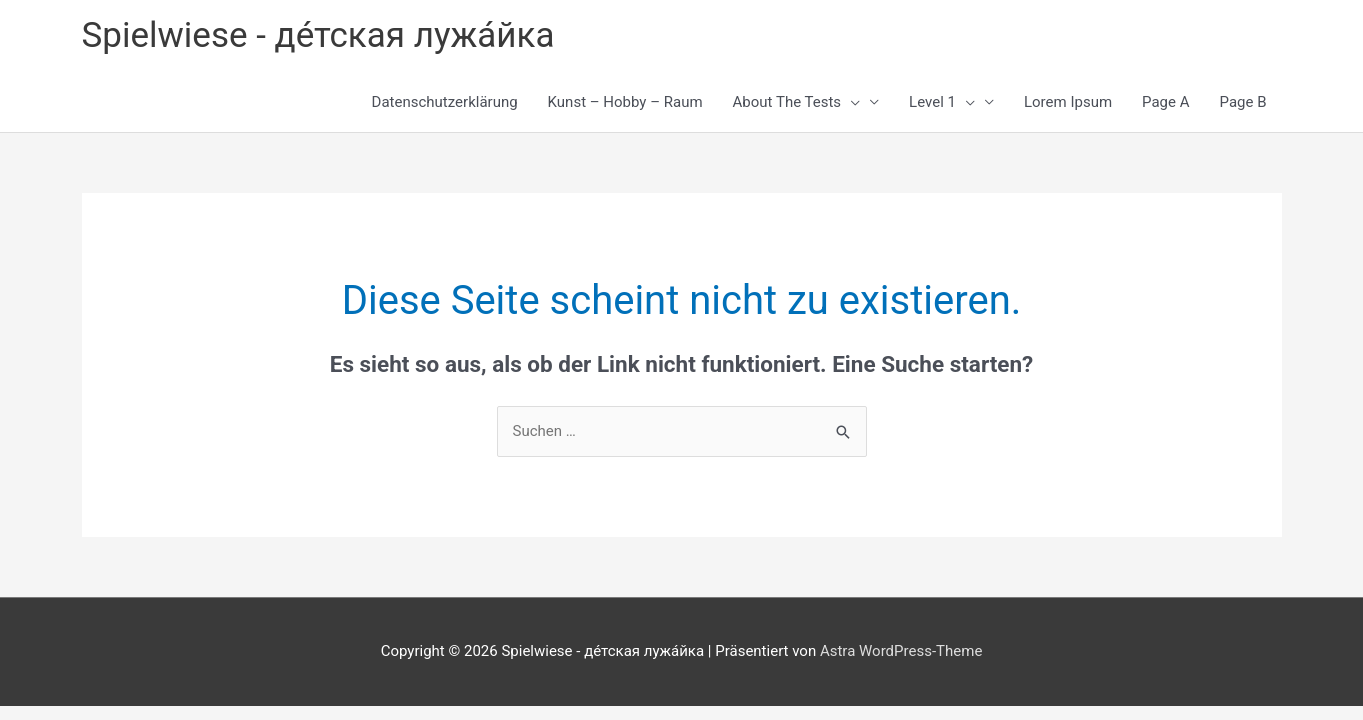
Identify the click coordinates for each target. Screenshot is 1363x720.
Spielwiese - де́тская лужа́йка (318, 35)
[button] (850, 102)
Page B (1243, 102)
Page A (1165, 102)
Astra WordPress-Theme (901, 651)
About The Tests (797, 102)
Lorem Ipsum (1068, 102)
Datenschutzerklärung (445, 102)
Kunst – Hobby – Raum (625, 102)
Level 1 (942, 102)
